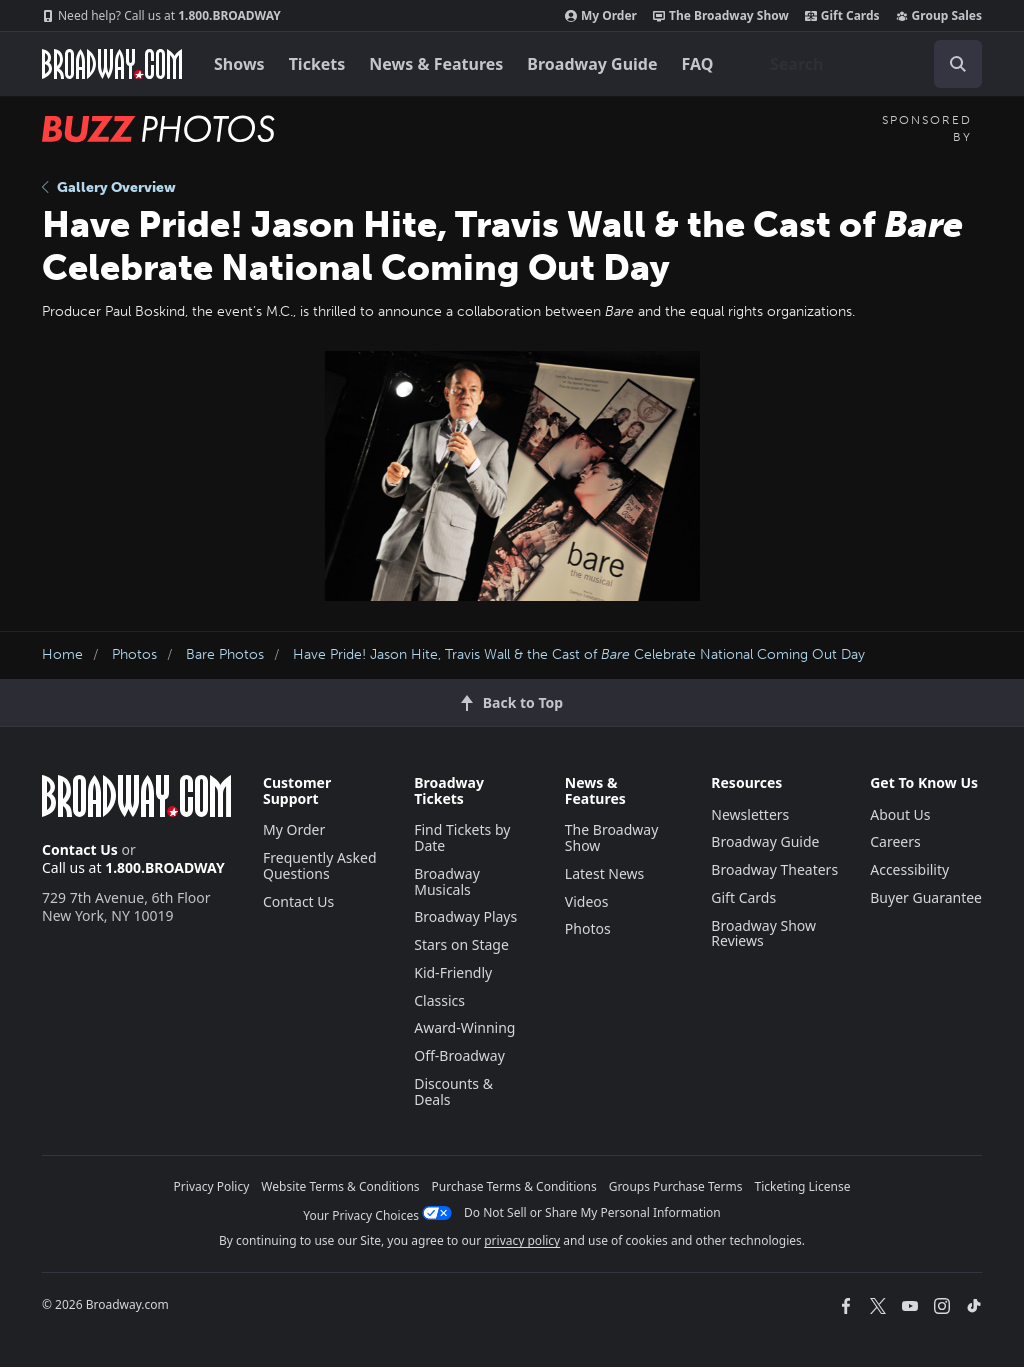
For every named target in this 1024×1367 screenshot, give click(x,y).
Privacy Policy (212, 1186)
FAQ (698, 64)
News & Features (436, 64)
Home (62, 654)
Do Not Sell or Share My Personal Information (592, 1212)
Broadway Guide (592, 64)
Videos (587, 901)
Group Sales (939, 16)
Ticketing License (803, 1186)
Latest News (605, 873)
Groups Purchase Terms (676, 1186)
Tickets (317, 64)
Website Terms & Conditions (340, 1186)
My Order (601, 16)
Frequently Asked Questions (320, 865)
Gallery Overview (109, 187)
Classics (439, 1000)
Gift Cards (842, 16)
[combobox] (868, 64)
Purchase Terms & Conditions (514, 1186)
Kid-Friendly (453, 972)
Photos (134, 654)
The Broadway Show (721, 16)
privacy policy (522, 1240)
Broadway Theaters (774, 869)
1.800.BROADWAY (161, 16)
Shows (239, 64)
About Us (900, 814)
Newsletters (750, 814)
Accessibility (909, 869)
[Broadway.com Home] (112, 64)
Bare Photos (225, 654)
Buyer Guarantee (926, 897)
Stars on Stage (461, 944)
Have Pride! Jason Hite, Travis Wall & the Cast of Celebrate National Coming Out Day (579, 654)
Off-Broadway (459, 1055)
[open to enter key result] (958, 64)
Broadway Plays (465, 916)
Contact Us (80, 849)
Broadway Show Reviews (763, 933)
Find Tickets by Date (462, 837)
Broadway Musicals (447, 881)
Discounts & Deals (453, 1091)
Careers (895, 841)
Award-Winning (464, 1027)
